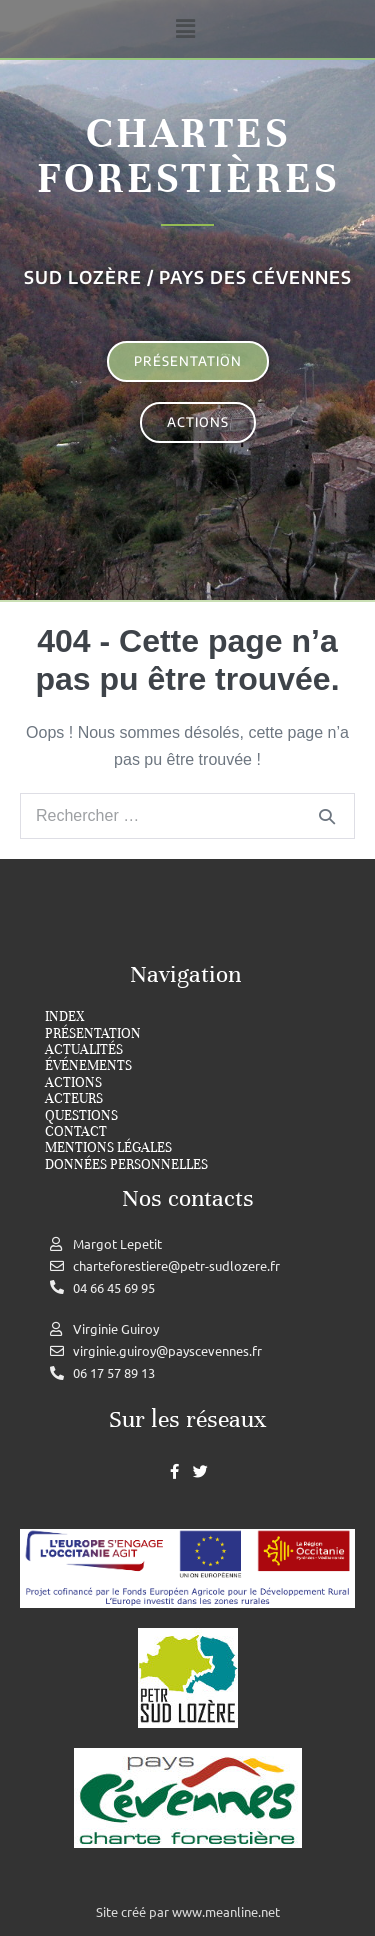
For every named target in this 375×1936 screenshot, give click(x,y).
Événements (88, 1066)
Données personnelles (126, 1165)
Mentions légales (108, 1148)
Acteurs (74, 1099)
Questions (81, 1116)
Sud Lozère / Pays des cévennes (188, 277)
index (64, 1017)
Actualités (84, 1050)
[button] (185, 29)
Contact (76, 1132)
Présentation (93, 1034)
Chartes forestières (188, 155)
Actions (73, 1083)
